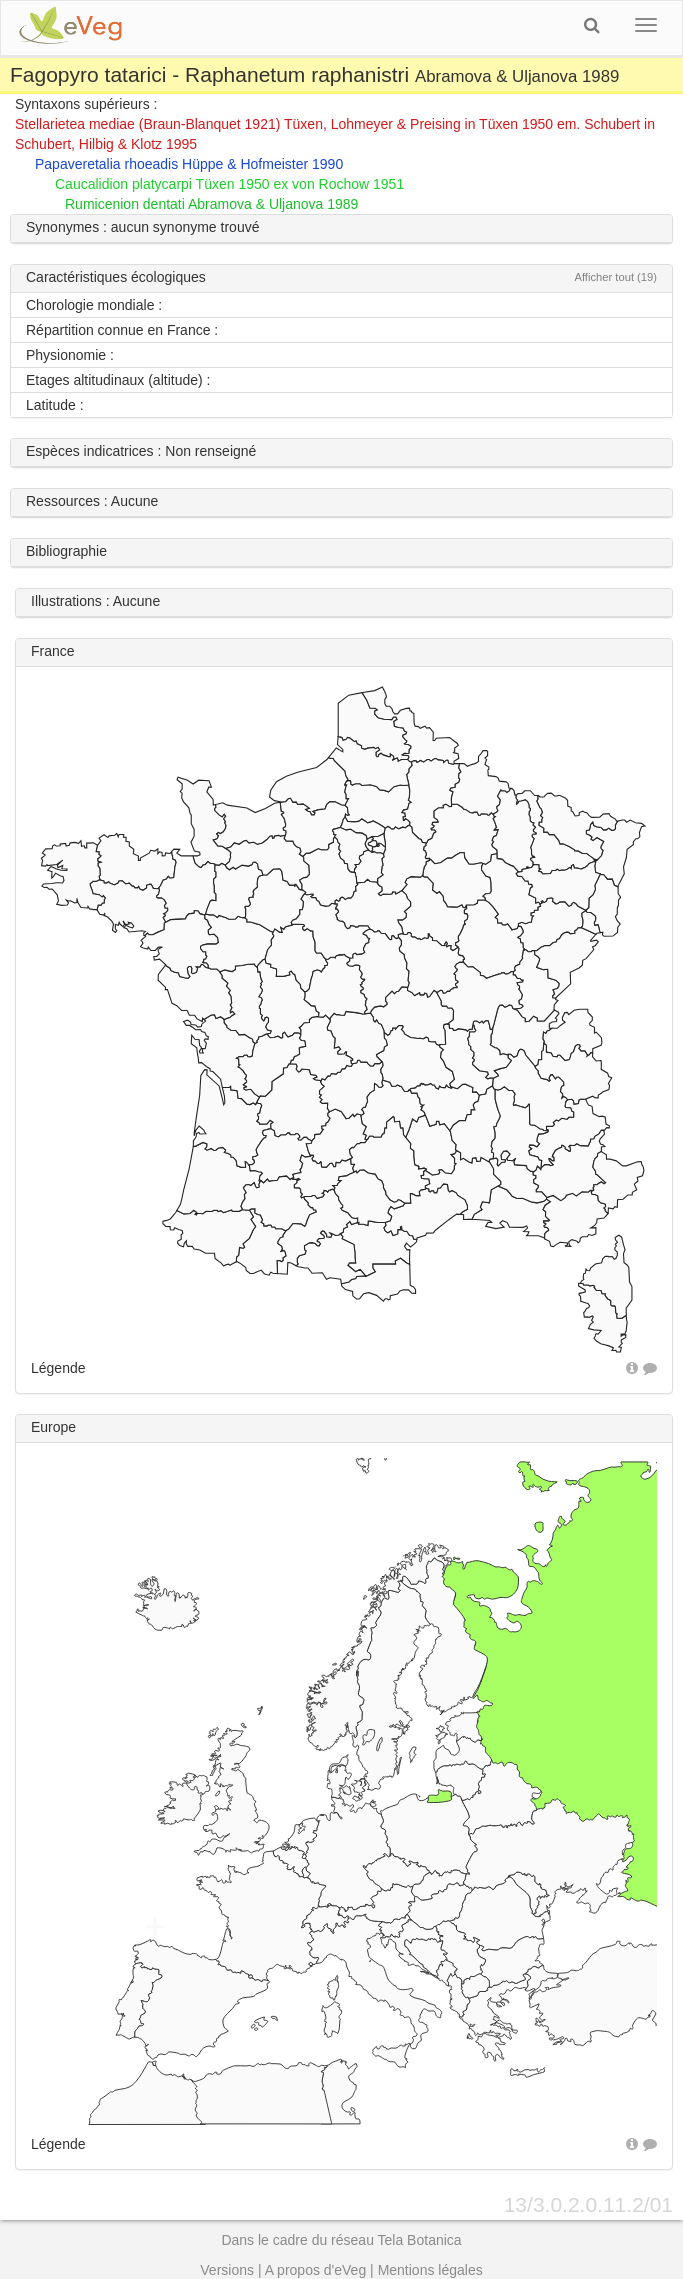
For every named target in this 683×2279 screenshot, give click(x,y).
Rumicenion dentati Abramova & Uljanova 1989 (211, 204)
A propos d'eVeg (316, 2270)
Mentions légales (430, 2270)
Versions (227, 2270)
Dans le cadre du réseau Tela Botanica (341, 2240)
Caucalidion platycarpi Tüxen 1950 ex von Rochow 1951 (229, 184)
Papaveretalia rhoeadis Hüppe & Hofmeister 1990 (189, 164)
